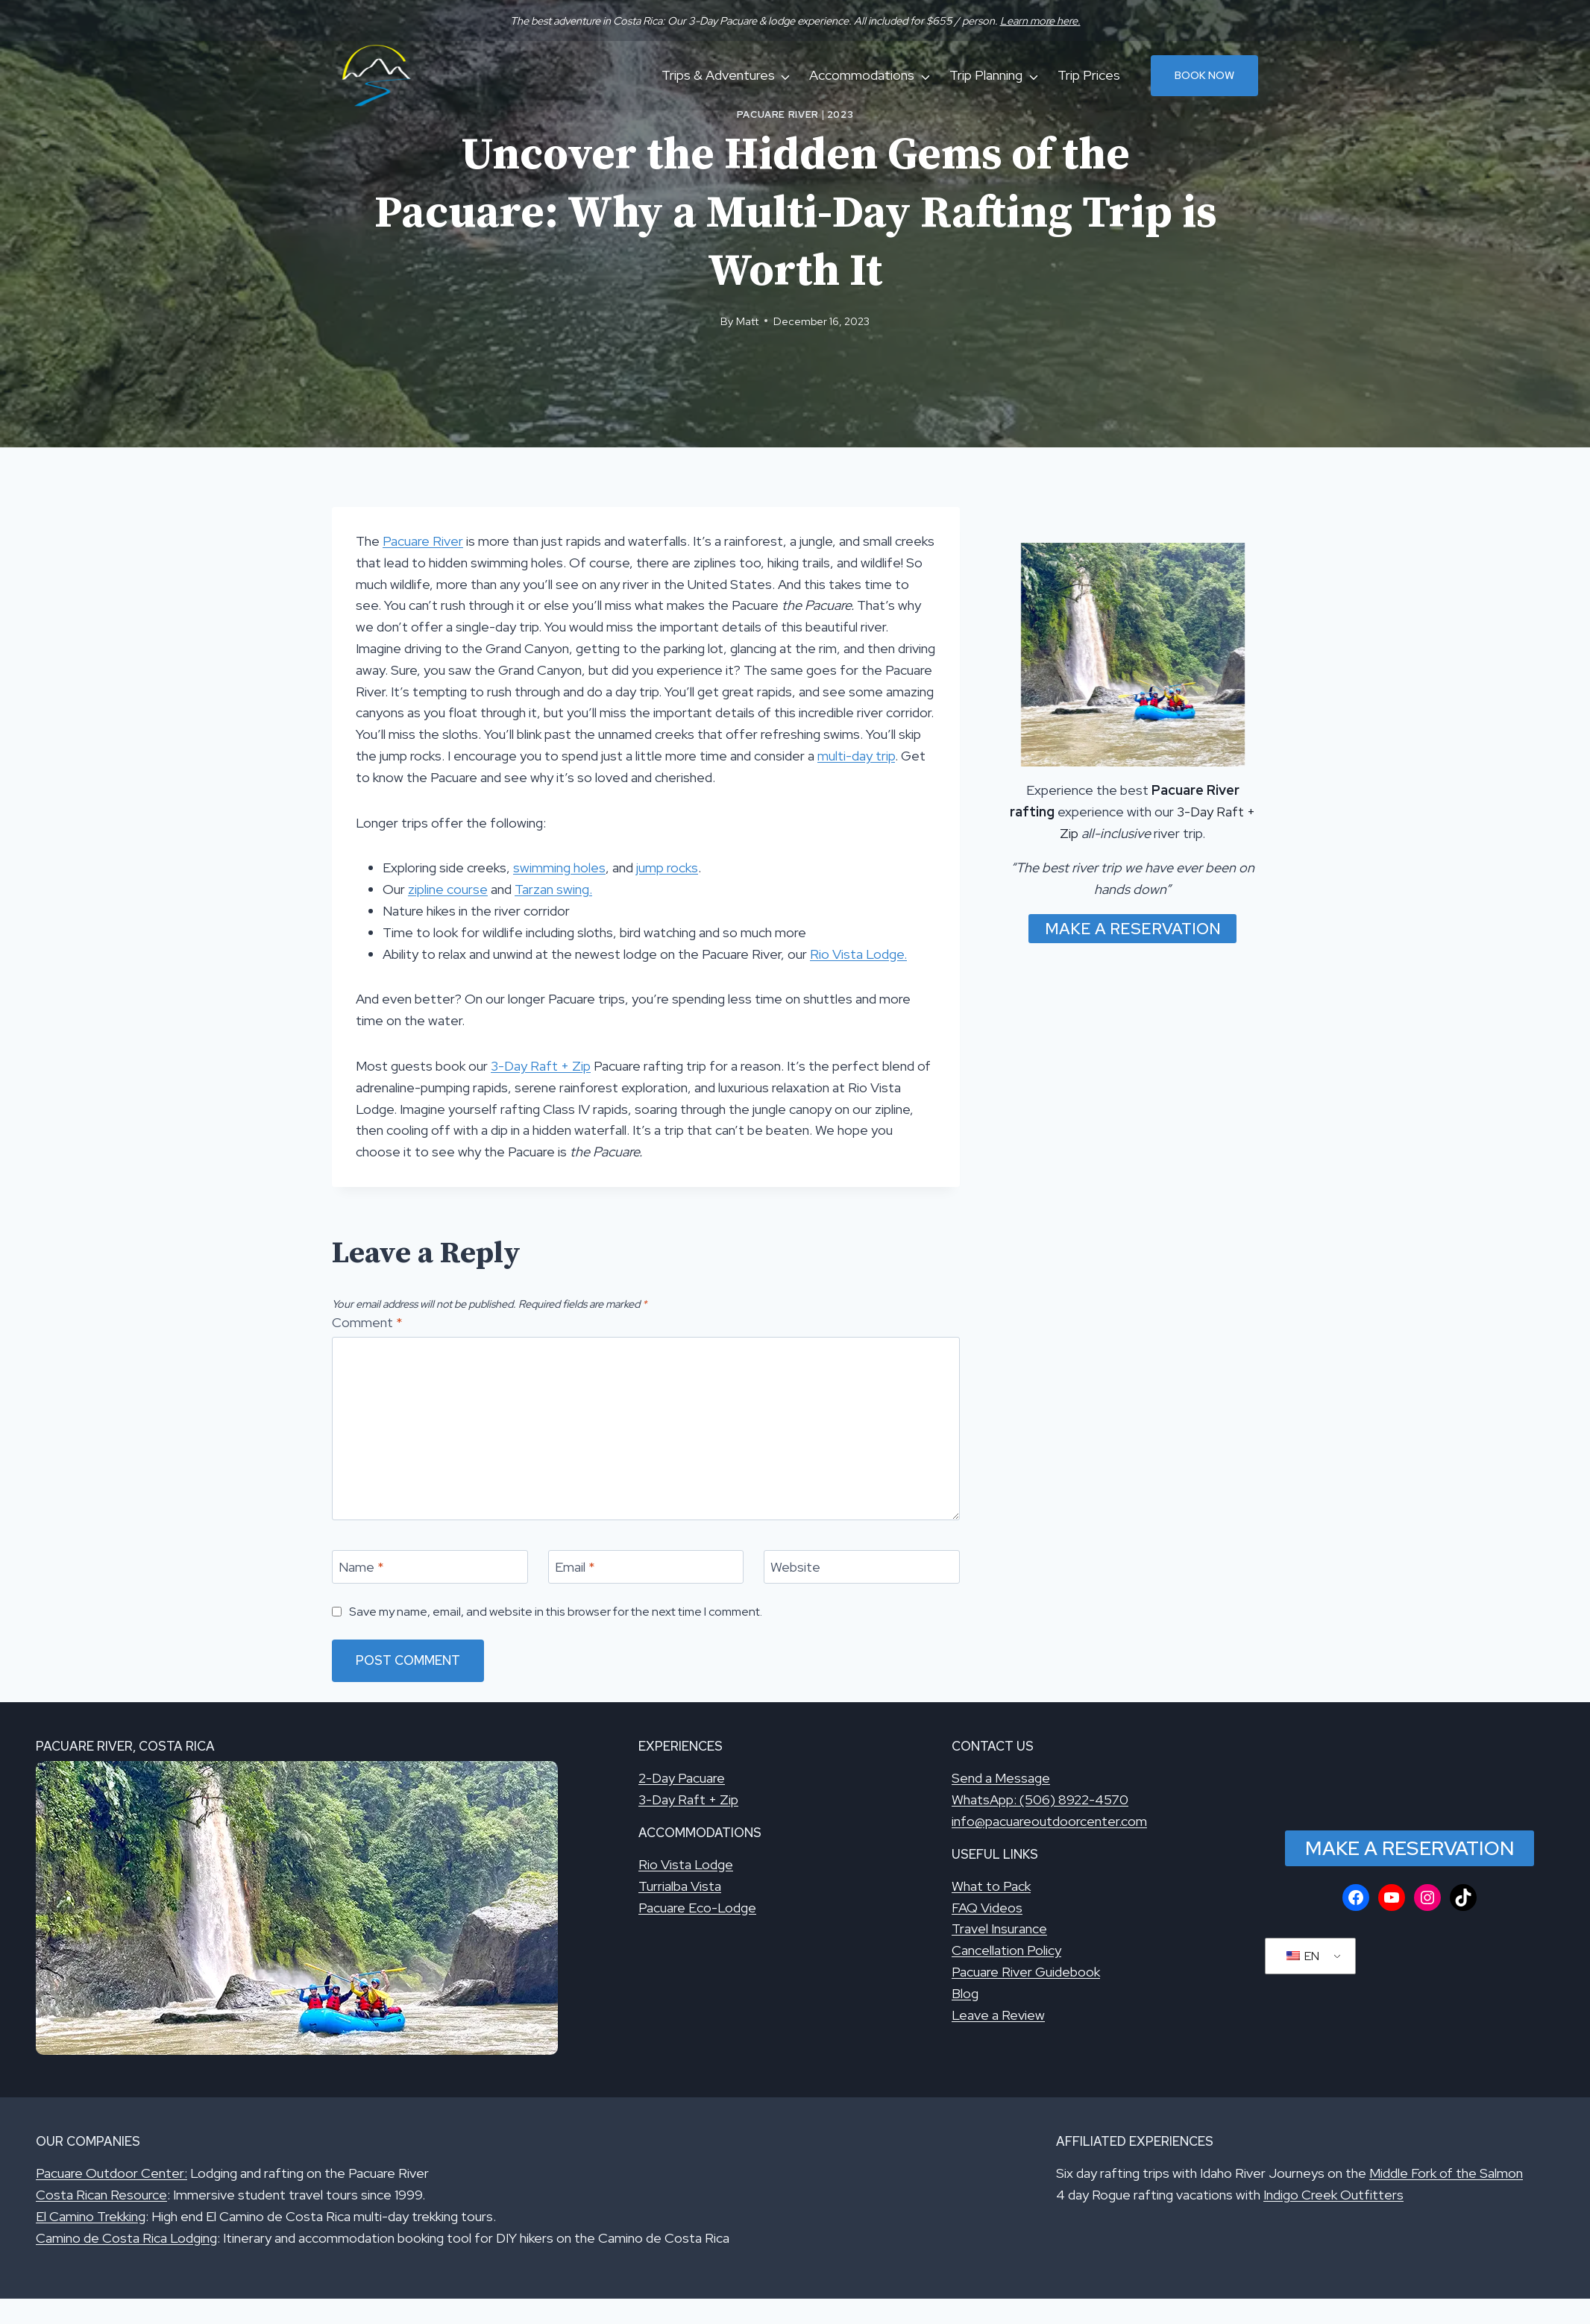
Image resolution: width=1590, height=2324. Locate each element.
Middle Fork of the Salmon (1446, 2173)
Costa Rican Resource (101, 2194)
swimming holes (559, 867)
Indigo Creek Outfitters (1333, 2194)
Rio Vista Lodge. (858, 954)
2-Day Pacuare (681, 1777)
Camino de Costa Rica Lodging (126, 2237)
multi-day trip (856, 755)
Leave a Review (998, 2015)
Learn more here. (1040, 20)
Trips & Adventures (718, 75)
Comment (367, 1322)
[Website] (862, 1567)
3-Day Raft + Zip (541, 1065)
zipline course (448, 889)
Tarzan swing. (553, 889)
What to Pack (991, 1886)
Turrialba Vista (679, 1886)
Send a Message (1001, 1777)
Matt (747, 321)
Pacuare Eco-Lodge (697, 1907)
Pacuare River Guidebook (1026, 1971)
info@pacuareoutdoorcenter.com (1049, 1821)
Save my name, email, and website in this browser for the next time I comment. (555, 1611)
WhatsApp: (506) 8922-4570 (1040, 1799)
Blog (965, 1993)
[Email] (646, 1567)
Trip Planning (985, 75)
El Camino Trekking (90, 2216)
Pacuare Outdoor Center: (111, 2173)
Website (795, 1567)
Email (575, 1567)
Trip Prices (1089, 75)
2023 (840, 114)
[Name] (430, 1567)
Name (361, 1567)
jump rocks (667, 867)
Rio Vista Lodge (685, 1864)
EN (1302, 1956)
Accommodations (861, 75)
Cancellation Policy (1006, 1950)
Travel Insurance (999, 1928)
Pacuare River (778, 114)
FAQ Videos (987, 1907)
